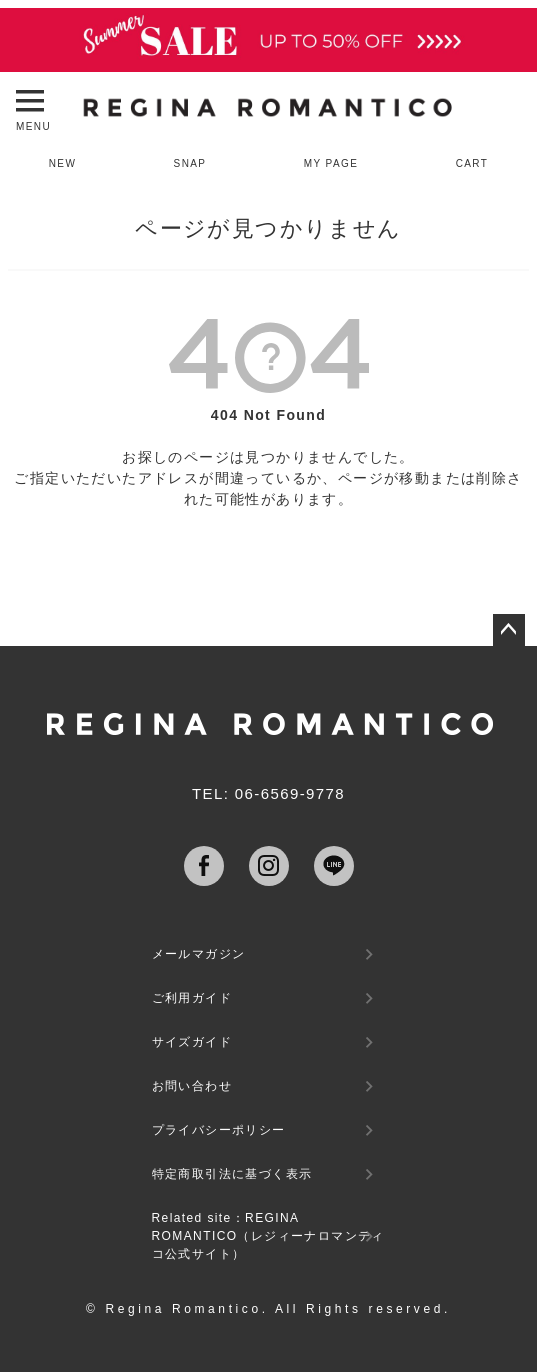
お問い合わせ (192, 1086)
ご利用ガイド (192, 998)
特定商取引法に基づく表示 (232, 1174)
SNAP (190, 163)
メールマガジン (199, 954)
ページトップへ (509, 630)
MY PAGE (331, 163)
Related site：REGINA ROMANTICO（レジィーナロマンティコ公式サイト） (268, 1236)
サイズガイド (192, 1042)
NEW (63, 163)
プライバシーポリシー (219, 1130)
